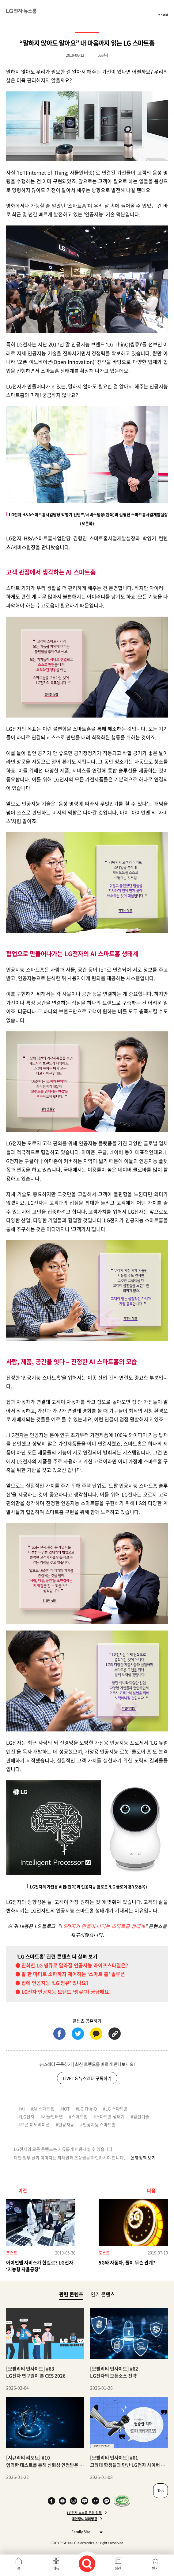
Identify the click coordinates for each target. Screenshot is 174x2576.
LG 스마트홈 (116, 2108)
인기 (155, 2568)
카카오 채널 (106, 2501)
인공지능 (66, 2124)
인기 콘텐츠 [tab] (103, 2294)
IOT (66, 2108)
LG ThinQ (87, 2108)
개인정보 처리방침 (84, 2519)
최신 (118, 2568)
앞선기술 (141, 2116)
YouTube (62, 2501)
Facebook (51, 2501)
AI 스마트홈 (43, 2108)
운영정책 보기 (143, 2157)
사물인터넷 (53, 2116)
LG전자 (27, 2116)
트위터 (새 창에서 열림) (78, 2033)
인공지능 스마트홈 (99, 2124)
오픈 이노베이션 (35, 2124)
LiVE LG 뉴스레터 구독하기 (87, 2078)
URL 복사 (114, 2033)
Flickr (95, 2501)
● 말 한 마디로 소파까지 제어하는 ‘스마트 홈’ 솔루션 (70, 1973)
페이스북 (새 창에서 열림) (59, 2033)
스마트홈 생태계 (110, 2116)
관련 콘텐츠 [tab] (71, 2294)
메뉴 (56, 2568)
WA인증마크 (122, 2501)
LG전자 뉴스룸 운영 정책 (84, 2513)
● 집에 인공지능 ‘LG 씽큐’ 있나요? (52, 1982)
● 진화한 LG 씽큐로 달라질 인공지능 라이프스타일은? (71, 1965)
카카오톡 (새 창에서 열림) (96, 2033)
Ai (23, 2108)
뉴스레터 (163, 15)
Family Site (85, 2532)
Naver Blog (84, 2501)
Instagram (73, 2501)
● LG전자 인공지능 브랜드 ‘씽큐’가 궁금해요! (63, 1991)
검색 (87, 2563)
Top (160, 2490)
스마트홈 (79, 2116)
